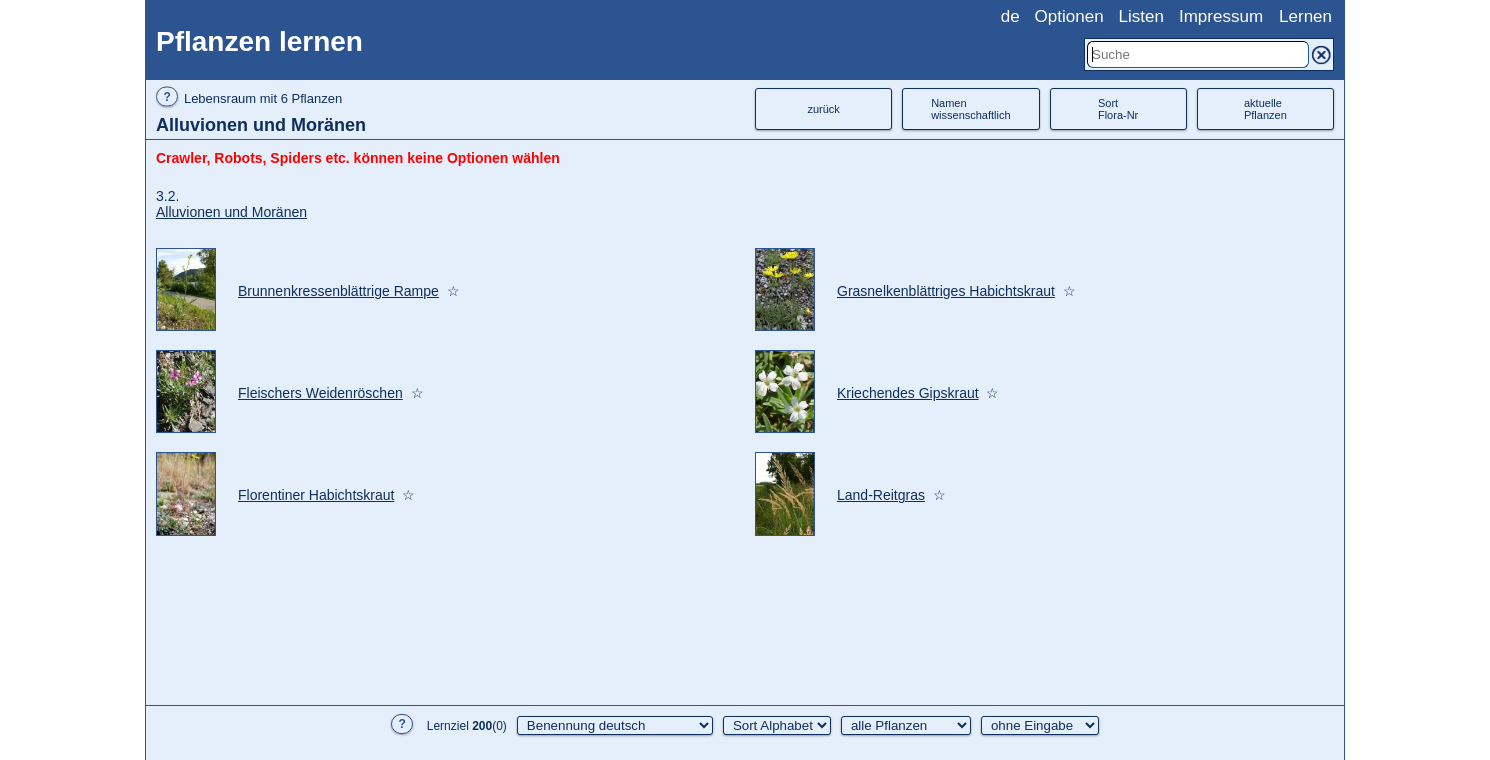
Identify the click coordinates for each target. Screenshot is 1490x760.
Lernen (1305, 16)
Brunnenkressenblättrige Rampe (338, 291)
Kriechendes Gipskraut (908, 393)
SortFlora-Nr (1118, 109)
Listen (1141, 16)
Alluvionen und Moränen (231, 212)
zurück (823, 109)
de (1010, 16)
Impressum (1221, 16)
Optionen (1069, 16)
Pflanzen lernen (259, 41)
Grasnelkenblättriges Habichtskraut (946, 291)
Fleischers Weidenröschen (320, 393)
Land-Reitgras (881, 495)
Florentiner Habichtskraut (316, 495)
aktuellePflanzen (1265, 109)
